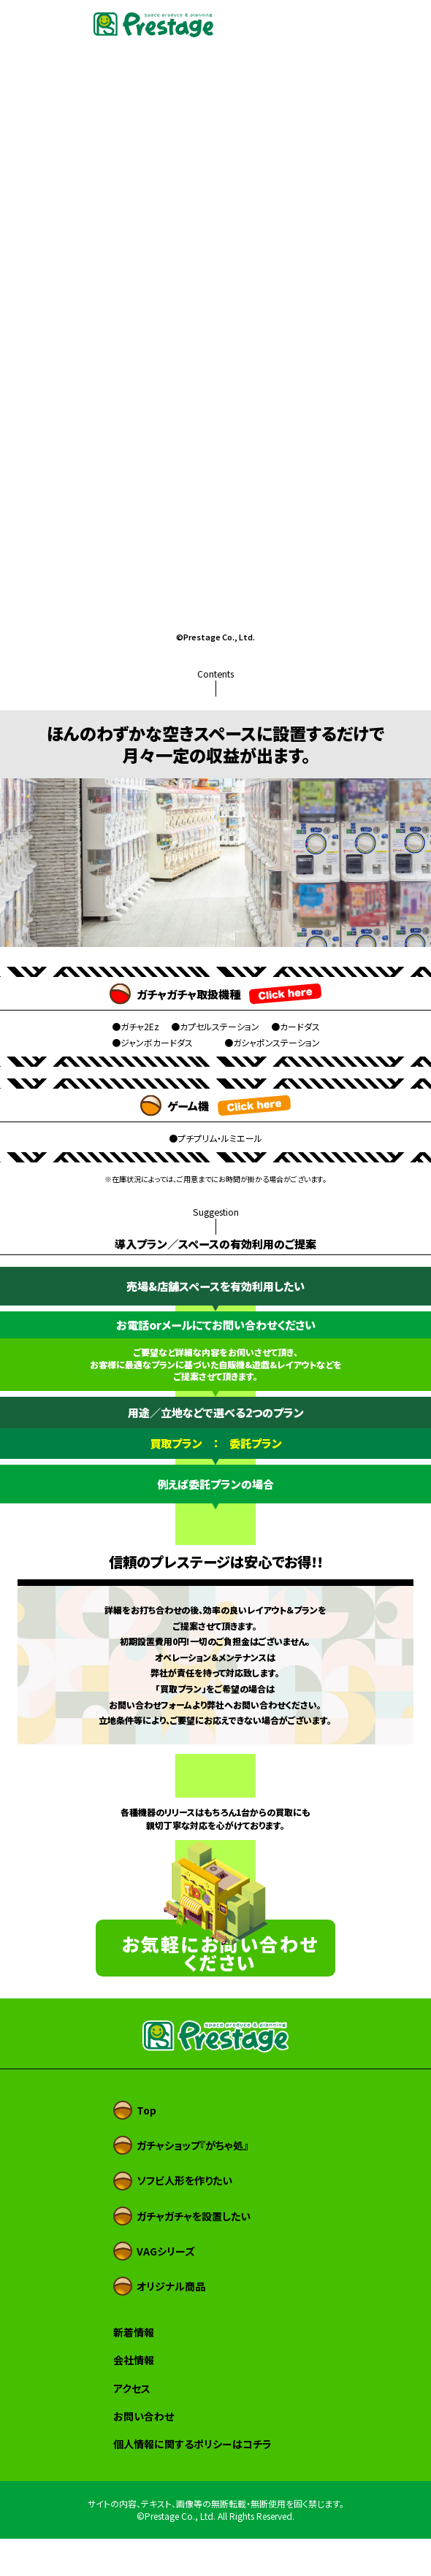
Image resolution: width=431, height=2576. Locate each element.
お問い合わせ (143, 2453)
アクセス (131, 2425)
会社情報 (133, 2397)
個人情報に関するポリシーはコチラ (192, 2481)
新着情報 (133, 2369)
